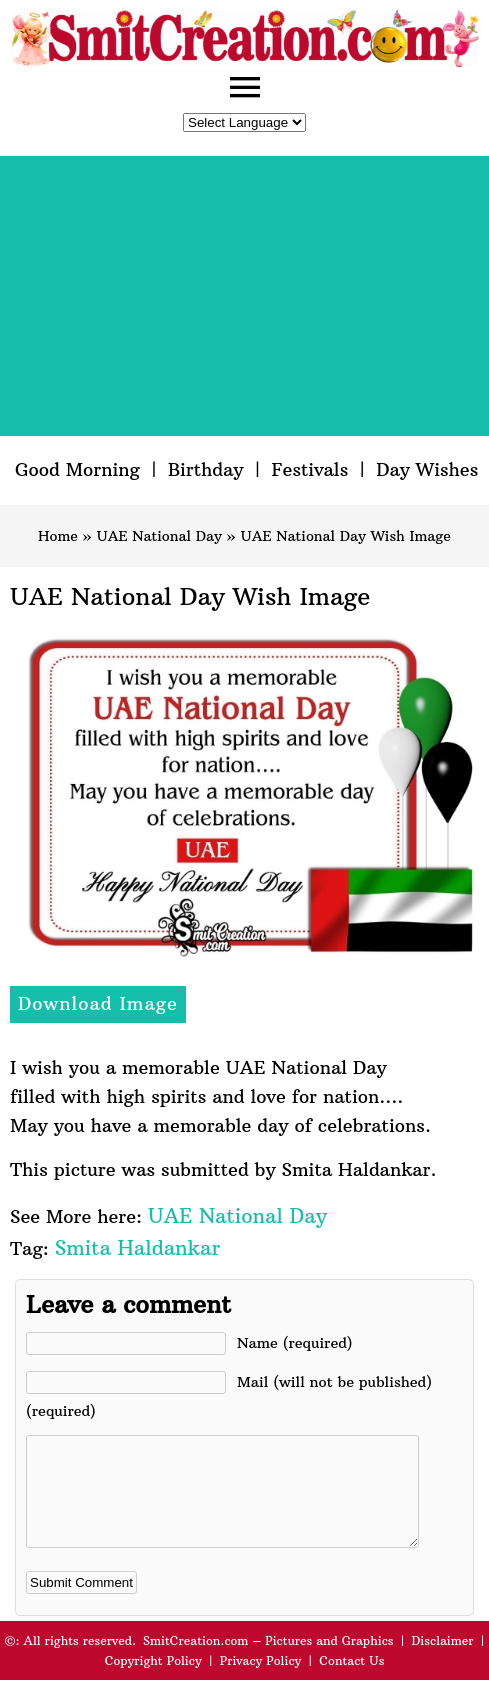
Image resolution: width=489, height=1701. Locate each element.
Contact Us (351, 1681)
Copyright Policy (153, 1681)
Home (58, 536)
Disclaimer (443, 1661)
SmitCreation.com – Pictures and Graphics (268, 1661)
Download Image (98, 1003)
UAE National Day (159, 536)
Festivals (309, 469)
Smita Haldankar (137, 1247)
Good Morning (77, 469)
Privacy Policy (261, 1681)
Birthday (206, 469)
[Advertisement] (244, 296)
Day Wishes (427, 469)
